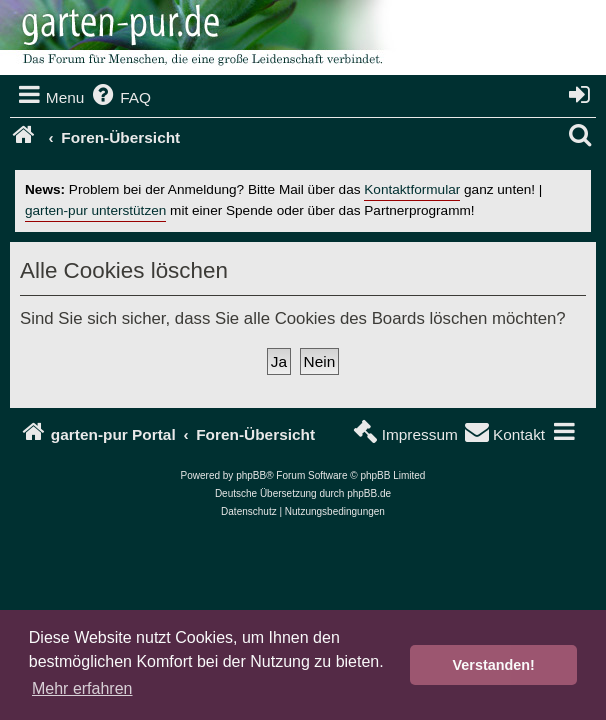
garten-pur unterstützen (95, 210)
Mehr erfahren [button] (82, 688)
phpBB (251, 475)
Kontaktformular (412, 189)
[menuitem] (120, 98)
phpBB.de (369, 493)
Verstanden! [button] (494, 665)
